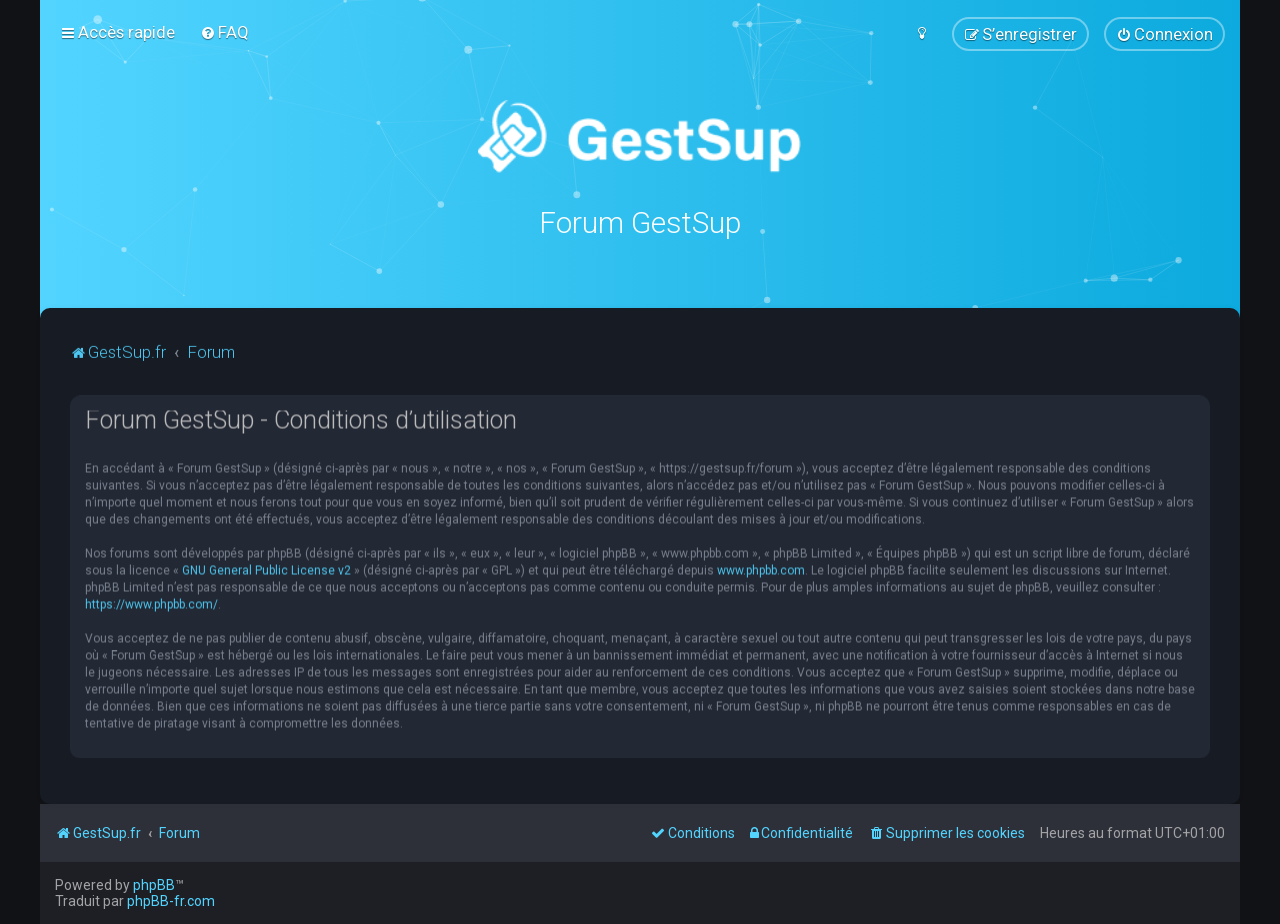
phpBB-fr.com (171, 901)
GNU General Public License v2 (266, 569)
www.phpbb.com (761, 569)
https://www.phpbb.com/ (151, 603)
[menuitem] (224, 32)
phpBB (154, 885)
